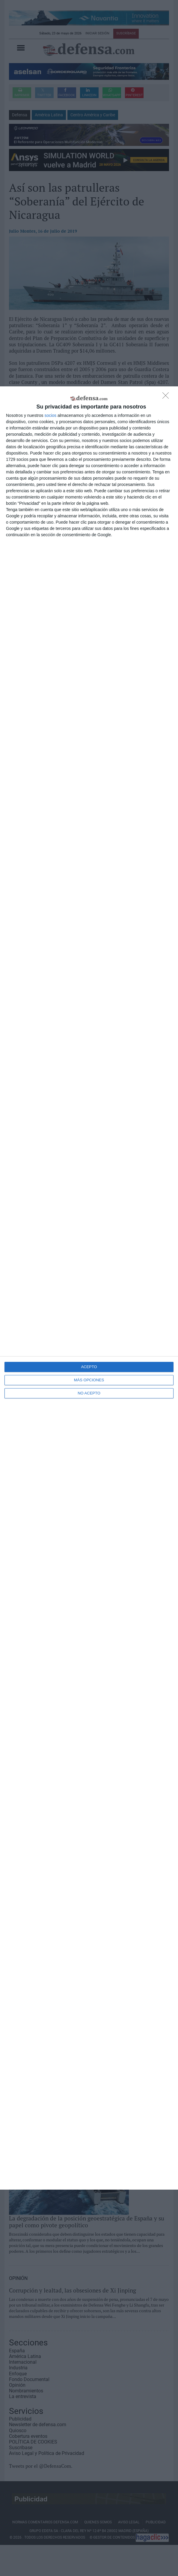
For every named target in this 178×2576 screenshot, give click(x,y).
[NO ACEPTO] (167, 397)
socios (50, 415)
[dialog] (89, 1288)
